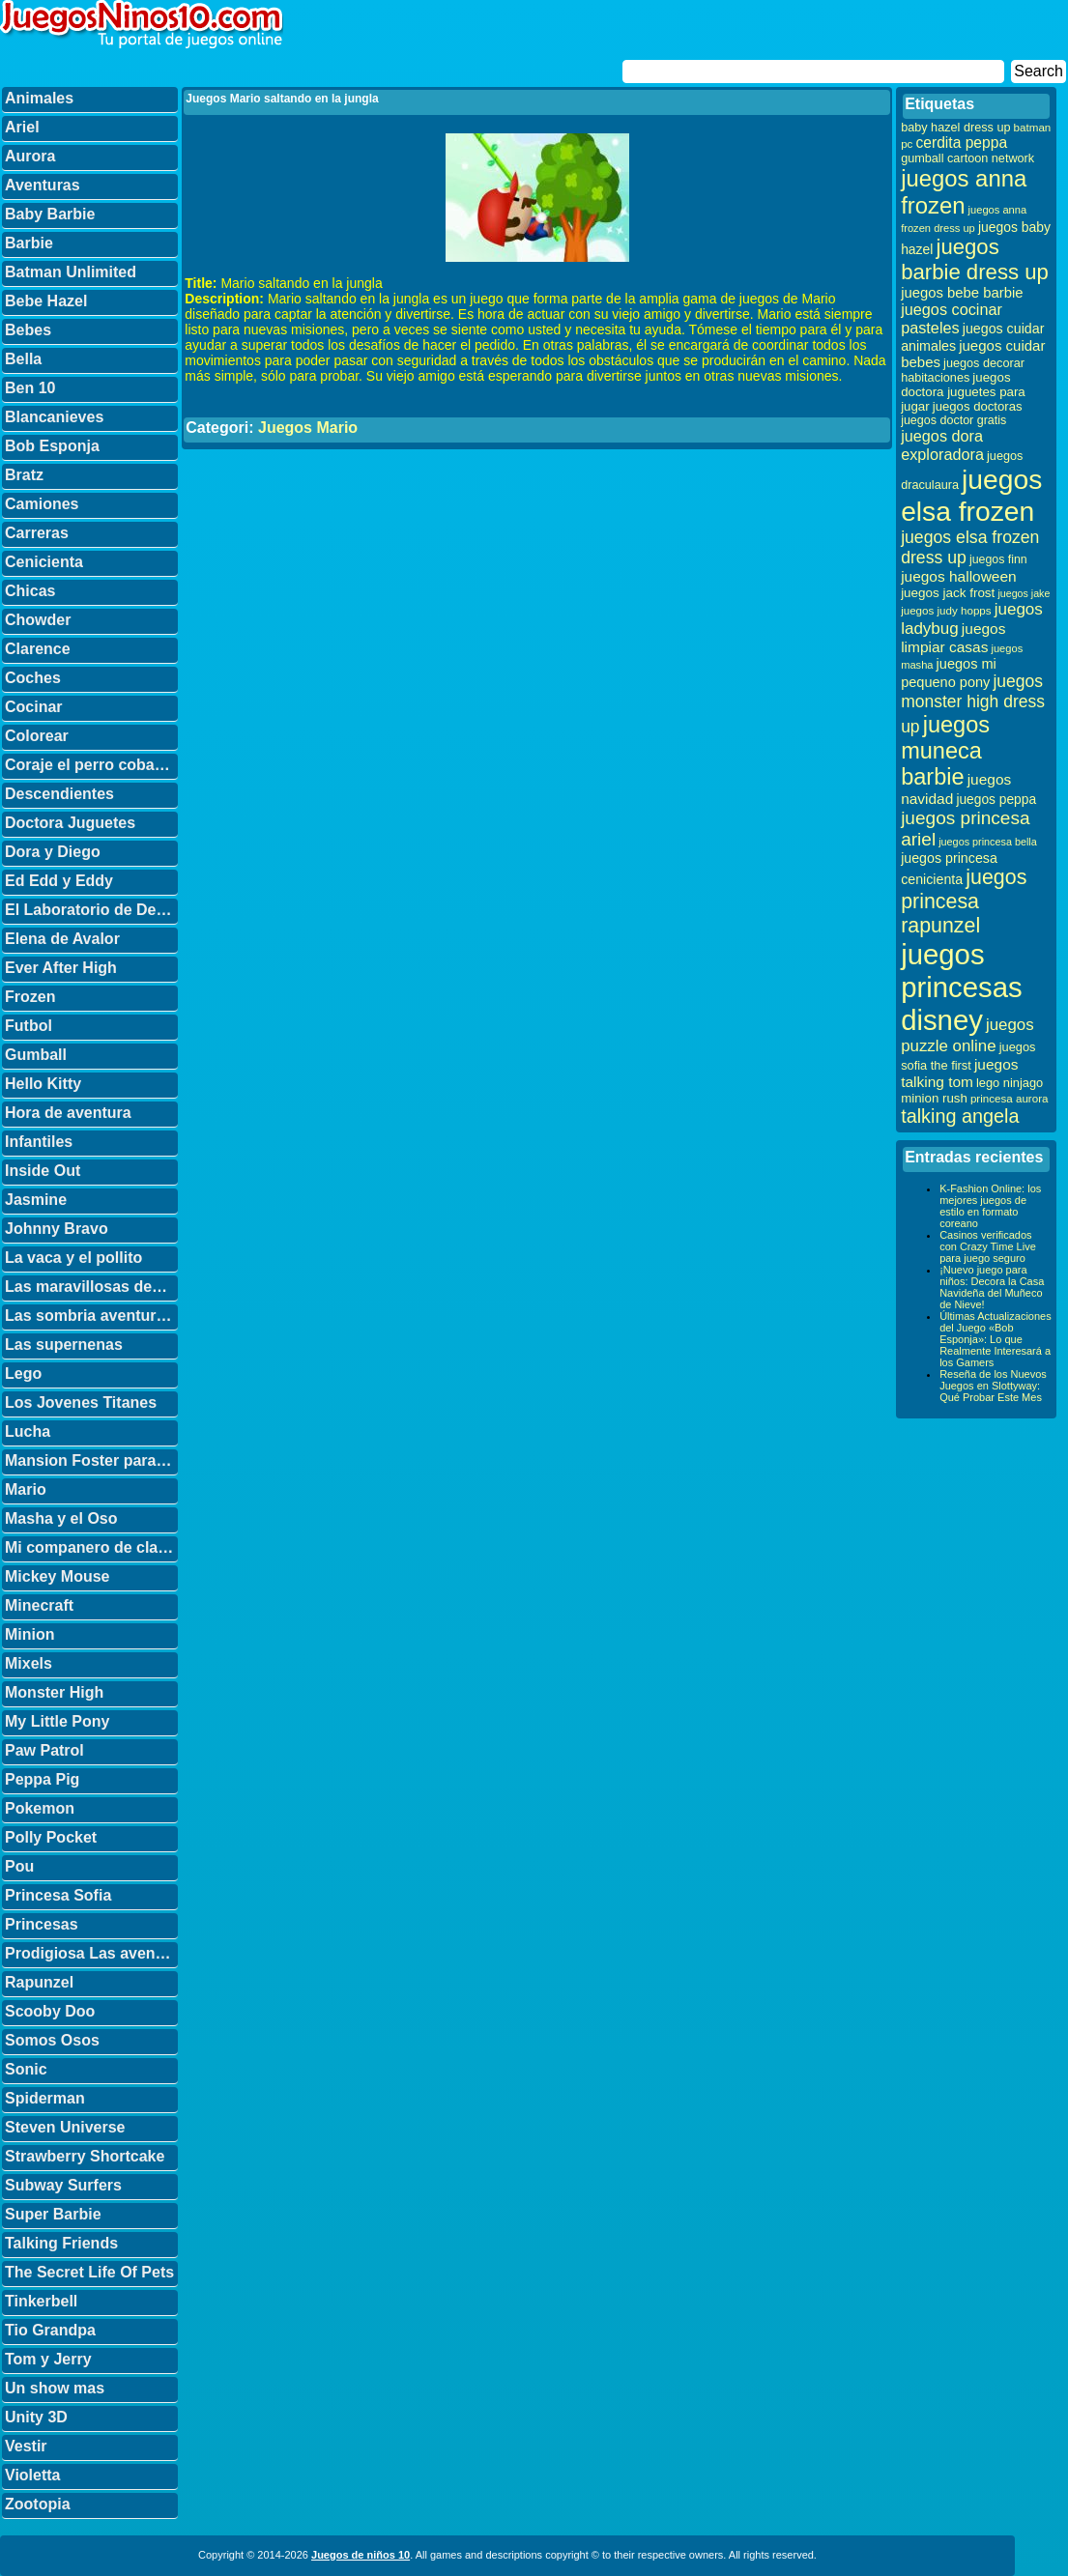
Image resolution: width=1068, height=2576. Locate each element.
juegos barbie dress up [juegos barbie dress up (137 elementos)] (975, 259)
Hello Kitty (43, 1083)
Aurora (30, 156)
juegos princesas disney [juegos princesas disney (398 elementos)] (962, 987)
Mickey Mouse (57, 1576)
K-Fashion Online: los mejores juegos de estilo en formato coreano (990, 1206)
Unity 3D (36, 2417)
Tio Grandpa (50, 2330)
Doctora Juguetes (70, 823)
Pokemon (39, 1808)
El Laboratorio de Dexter (91, 910)
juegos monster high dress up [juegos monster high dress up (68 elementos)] (973, 704)
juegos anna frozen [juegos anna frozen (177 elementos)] (963, 191)
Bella (23, 359)
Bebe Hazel (46, 301)
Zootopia (38, 2504)
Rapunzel (39, 1982)
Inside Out (42, 1170)
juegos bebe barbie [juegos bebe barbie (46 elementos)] (962, 293)
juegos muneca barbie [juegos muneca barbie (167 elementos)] (945, 750)
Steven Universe (65, 2127)
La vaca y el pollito (73, 1257)
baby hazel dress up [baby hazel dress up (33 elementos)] (955, 127)
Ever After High (61, 967)
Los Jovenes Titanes (81, 1402)
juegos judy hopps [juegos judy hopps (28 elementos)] (946, 610)
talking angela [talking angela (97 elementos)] (960, 1116)
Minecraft (39, 1605)
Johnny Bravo (56, 1228)
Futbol (28, 1025)
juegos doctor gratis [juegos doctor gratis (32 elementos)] (953, 420)
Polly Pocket (51, 1837)
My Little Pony (57, 1721)
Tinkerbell (41, 2301)
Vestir (26, 2446)
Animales (39, 98)
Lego (23, 1373)
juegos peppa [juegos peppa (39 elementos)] (996, 799)
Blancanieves (54, 417)
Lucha (27, 1431)
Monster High (54, 1692)
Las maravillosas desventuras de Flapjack (91, 1286)
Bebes (28, 330)
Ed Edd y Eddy (59, 881)
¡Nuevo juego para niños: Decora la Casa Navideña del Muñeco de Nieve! (991, 1287)
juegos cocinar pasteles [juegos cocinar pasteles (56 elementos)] (951, 318)
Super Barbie (53, 2214)
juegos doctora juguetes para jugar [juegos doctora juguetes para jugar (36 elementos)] (963, 392)
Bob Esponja (52, 446)
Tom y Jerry (48, 2359)
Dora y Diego (53, 852)
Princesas (41, 1924)
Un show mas (54, 2388)
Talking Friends (61, 2243)
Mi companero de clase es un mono (91, 1547)
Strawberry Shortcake (84, 2156)
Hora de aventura (68, 1112)
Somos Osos (52, 2040)
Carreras (37, 533)
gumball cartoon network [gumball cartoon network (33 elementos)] (967, 158)
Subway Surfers (63, 2185)
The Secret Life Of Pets (89, 2272)
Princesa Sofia (58, 1895)
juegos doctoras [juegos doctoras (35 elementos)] (978, 406)
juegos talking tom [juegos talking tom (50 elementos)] (959, 1073)
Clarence (38, 649)
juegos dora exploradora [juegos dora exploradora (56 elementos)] (942, 445)
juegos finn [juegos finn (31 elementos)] (998, 559)
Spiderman (45, 2098)
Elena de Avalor (62, 938)
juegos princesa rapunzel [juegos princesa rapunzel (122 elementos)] (963, 901)
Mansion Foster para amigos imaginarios (91, 1460)
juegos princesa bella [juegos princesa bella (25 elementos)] (987, 841)
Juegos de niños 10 (360, 2555)
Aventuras (42, 185)
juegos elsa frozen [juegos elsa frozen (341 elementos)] (971, 495)
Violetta (33, 2475)
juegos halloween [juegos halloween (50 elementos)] (959, 576)
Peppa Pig (42, 1779)
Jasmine (36, 1199)
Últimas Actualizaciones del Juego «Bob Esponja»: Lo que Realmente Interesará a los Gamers (995, 1339)
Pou (19, 1866)
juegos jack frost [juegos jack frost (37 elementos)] (948, 593)
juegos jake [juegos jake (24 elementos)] (1023, 593)
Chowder (38, 620)
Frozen (30, 996)
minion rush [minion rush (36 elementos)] (934, 1098)
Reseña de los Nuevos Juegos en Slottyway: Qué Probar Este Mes (993, 1385)
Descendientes (59, 794)
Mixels (28, 1663)
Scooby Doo (50, 2011)
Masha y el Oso (61, 1518)
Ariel (22, 127)
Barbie (29, 243)
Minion (30, 1634)
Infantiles (38, 1141)
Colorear (37, 736)
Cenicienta (44, 562)
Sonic (26, 2069)
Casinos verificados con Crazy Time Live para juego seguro (987, 1246)
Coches (33, 678)
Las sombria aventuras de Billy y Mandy (91, 1315)
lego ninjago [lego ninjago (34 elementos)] (1009, 1082)
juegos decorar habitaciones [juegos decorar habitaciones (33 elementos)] (963, 371)
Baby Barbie (50, 214)
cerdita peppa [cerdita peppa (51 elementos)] (961, 142)
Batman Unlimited (70, 272)
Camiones (41, 504)
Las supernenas (64, 1344)
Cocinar (34, 707)
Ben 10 (30, 388)
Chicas (30, 591)
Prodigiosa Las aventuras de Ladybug (91, 1953)
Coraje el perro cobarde (91, 765)
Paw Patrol (44, 1750)
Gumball (36, 1054)
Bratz (24, 475)
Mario (25, 1489)
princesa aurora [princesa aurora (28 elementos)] (1009, 1098)
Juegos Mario (308, 427)
